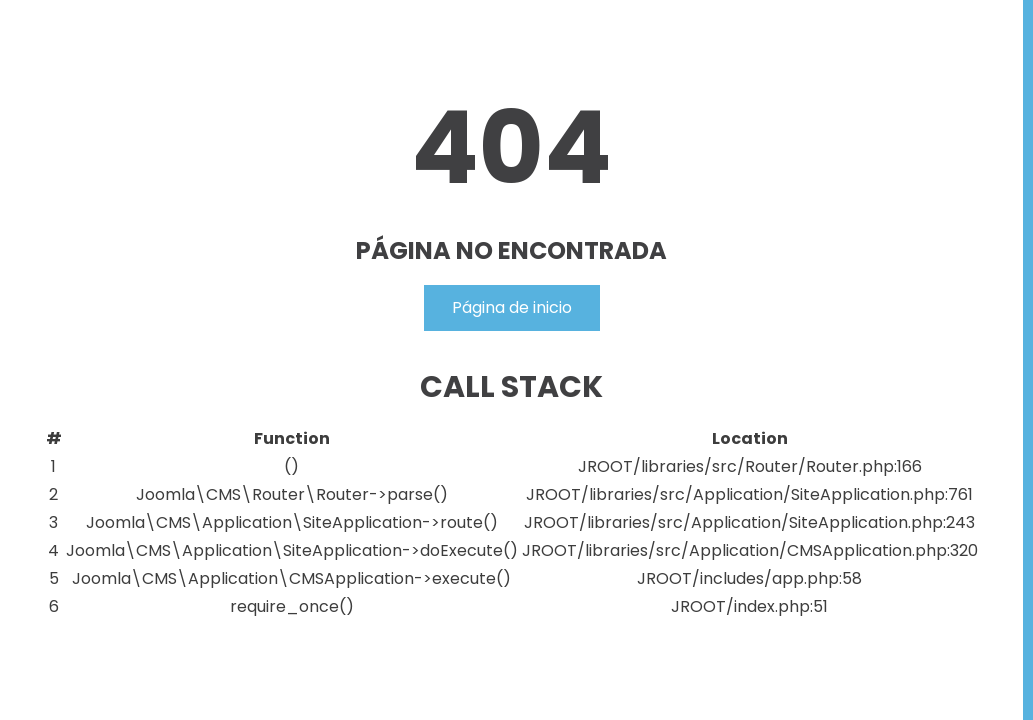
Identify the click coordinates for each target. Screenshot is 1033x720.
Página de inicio (512, 307)
